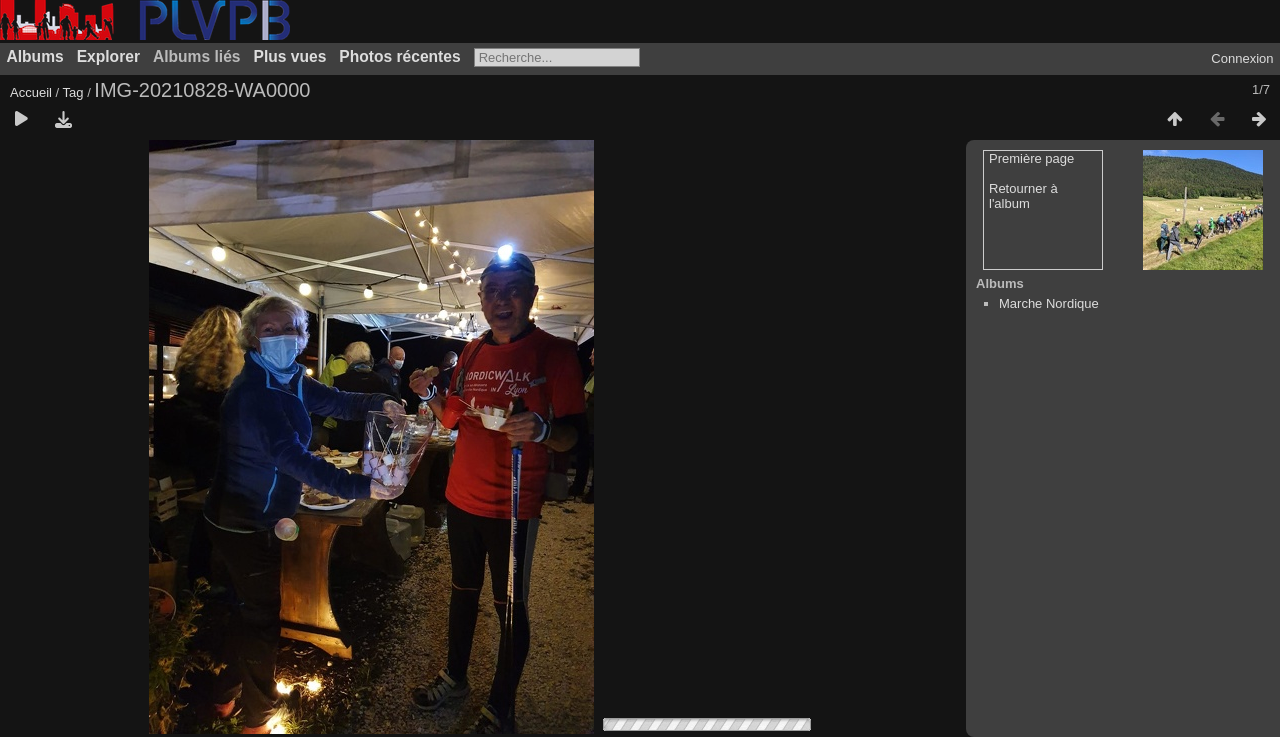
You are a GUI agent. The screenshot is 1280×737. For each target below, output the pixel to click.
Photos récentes (399, 56)
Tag (73, 92)
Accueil (31, 92)
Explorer (108, 56)
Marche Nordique (1049, 303)
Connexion (1242, 58)
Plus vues (290, 56)
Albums (35, 56)
